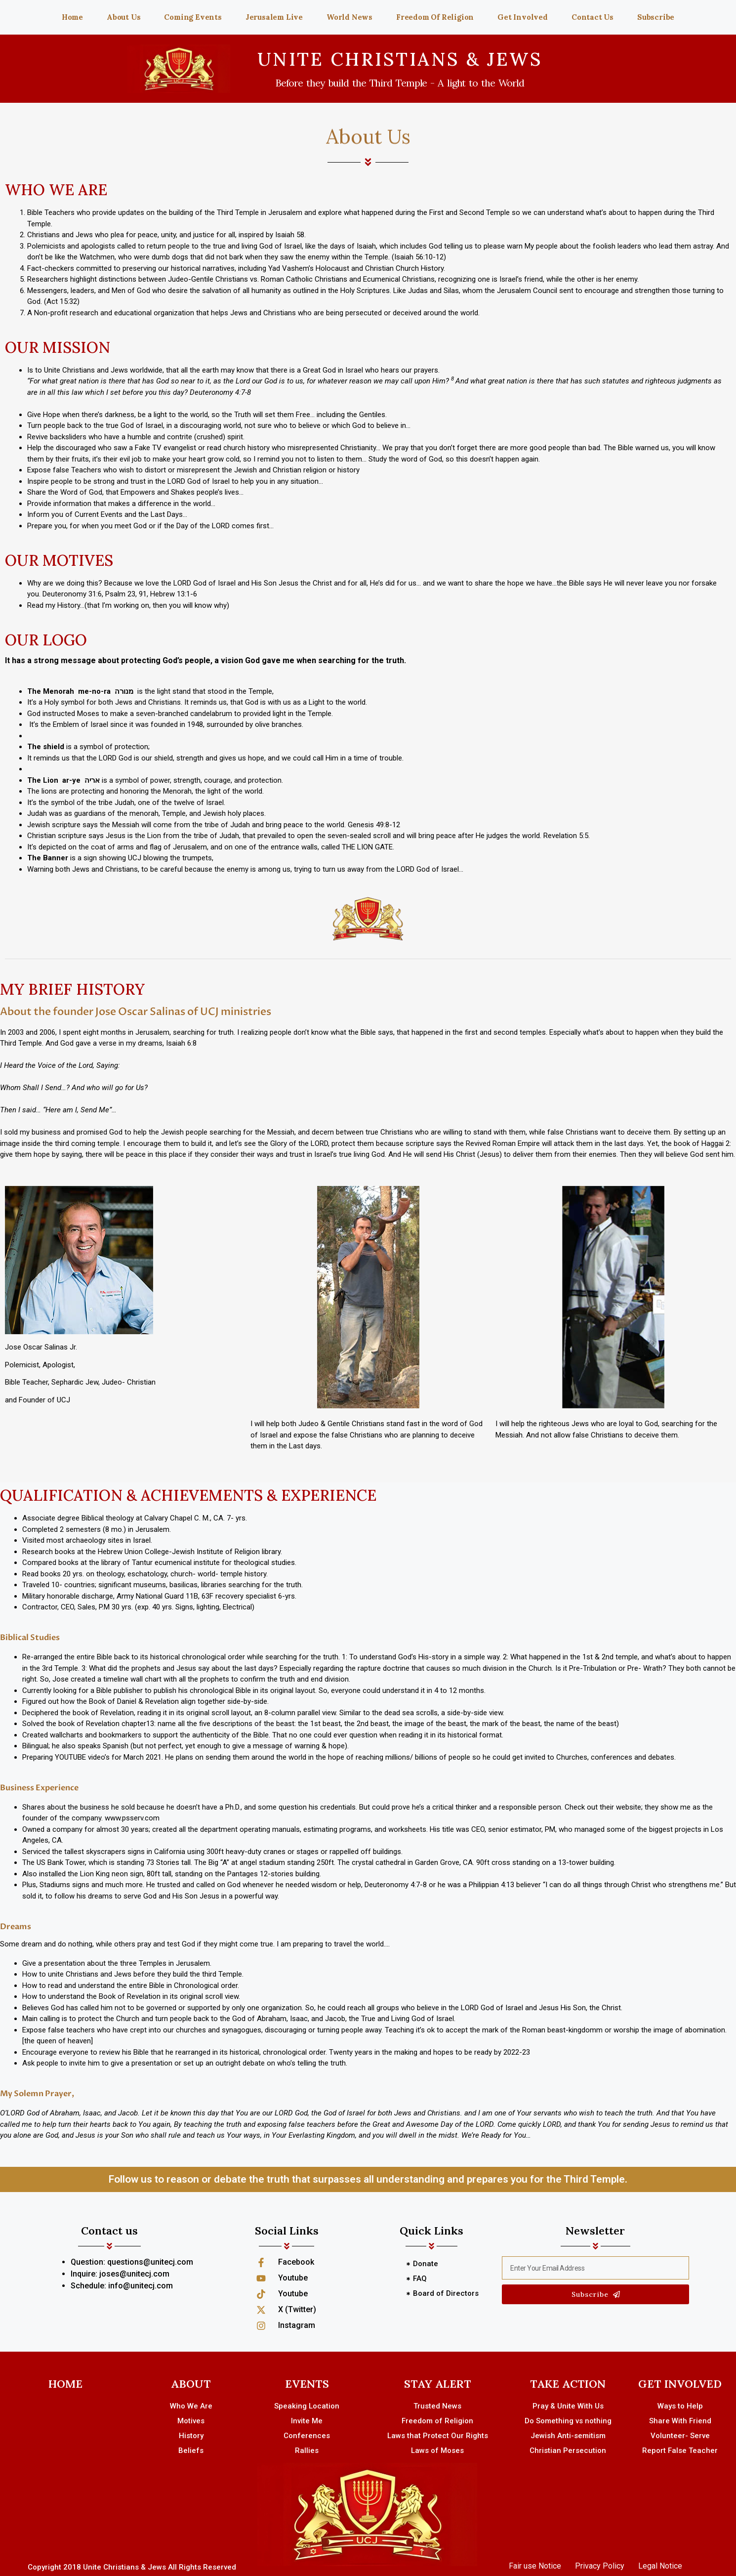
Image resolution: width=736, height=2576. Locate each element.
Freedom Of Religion (435, 17)
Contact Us (592, 17)
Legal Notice (660, 2566)
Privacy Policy (599, 2566)
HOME (65, 2384)
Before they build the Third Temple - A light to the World (400, 83)
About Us (123, 17)
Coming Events (192, 17)
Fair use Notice (535, 2566)
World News (349, 17)
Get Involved (522, 17)
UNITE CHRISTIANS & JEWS (400, 59)
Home (72, 17)
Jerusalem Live (274, 17)
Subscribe (655, 17)
